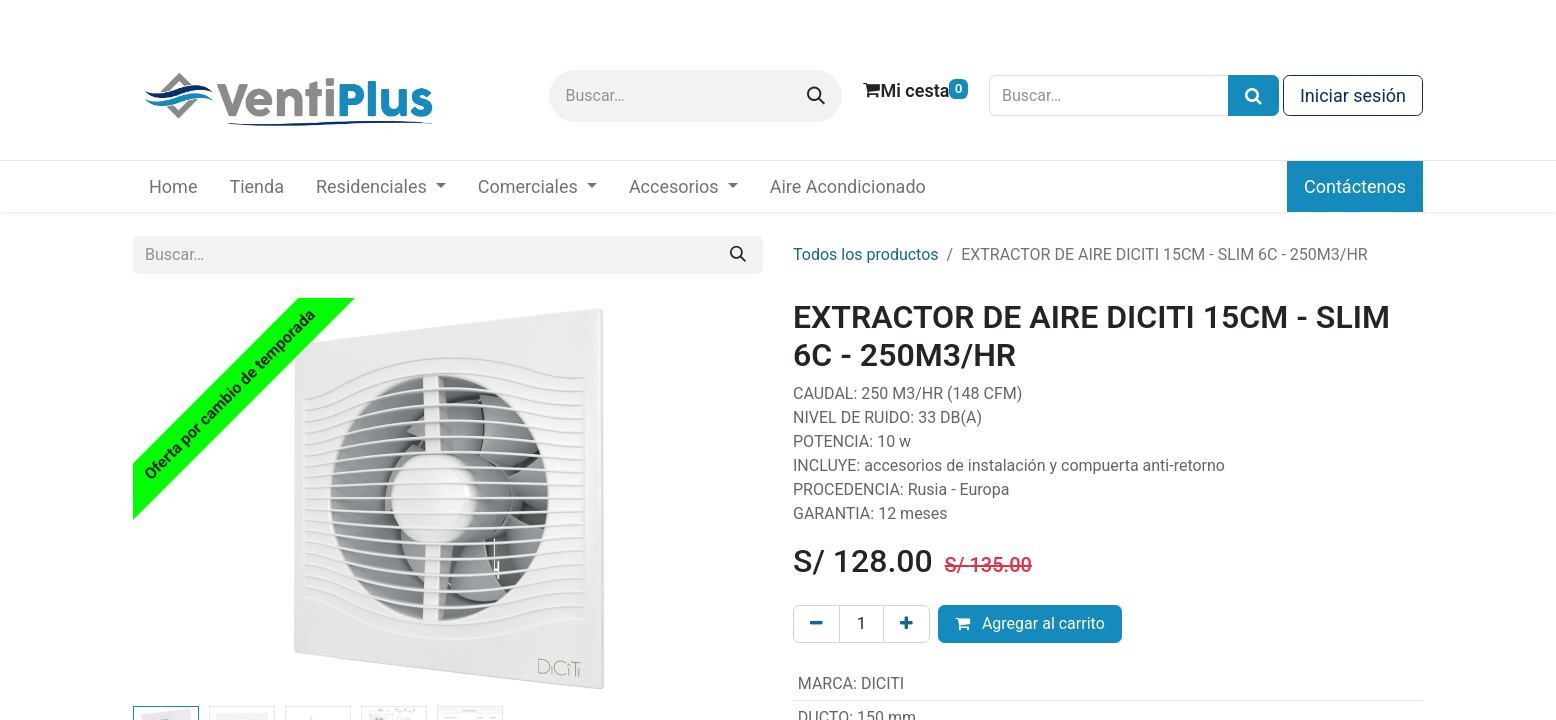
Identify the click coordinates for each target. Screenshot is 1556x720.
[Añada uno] (906, 624)
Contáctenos (1355, 186)
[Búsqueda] (1253, 95)
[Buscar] (816, 96)
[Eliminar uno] (816, 624)
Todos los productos (866, 254)
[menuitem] (173, 186)
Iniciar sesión (1353, 95)
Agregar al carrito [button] (1030, 623)
